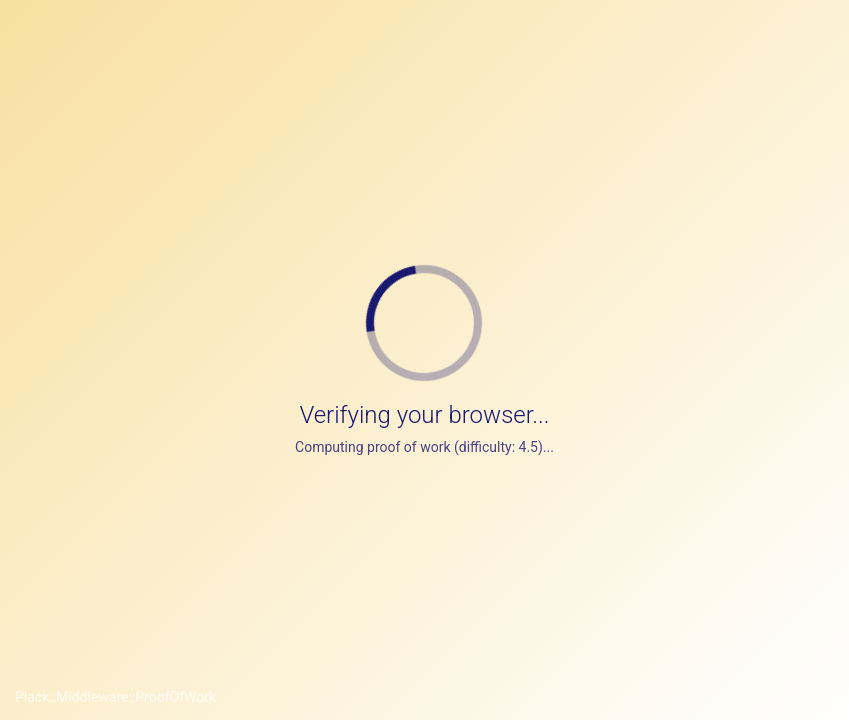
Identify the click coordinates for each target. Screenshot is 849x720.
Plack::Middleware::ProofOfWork (115, 697)
